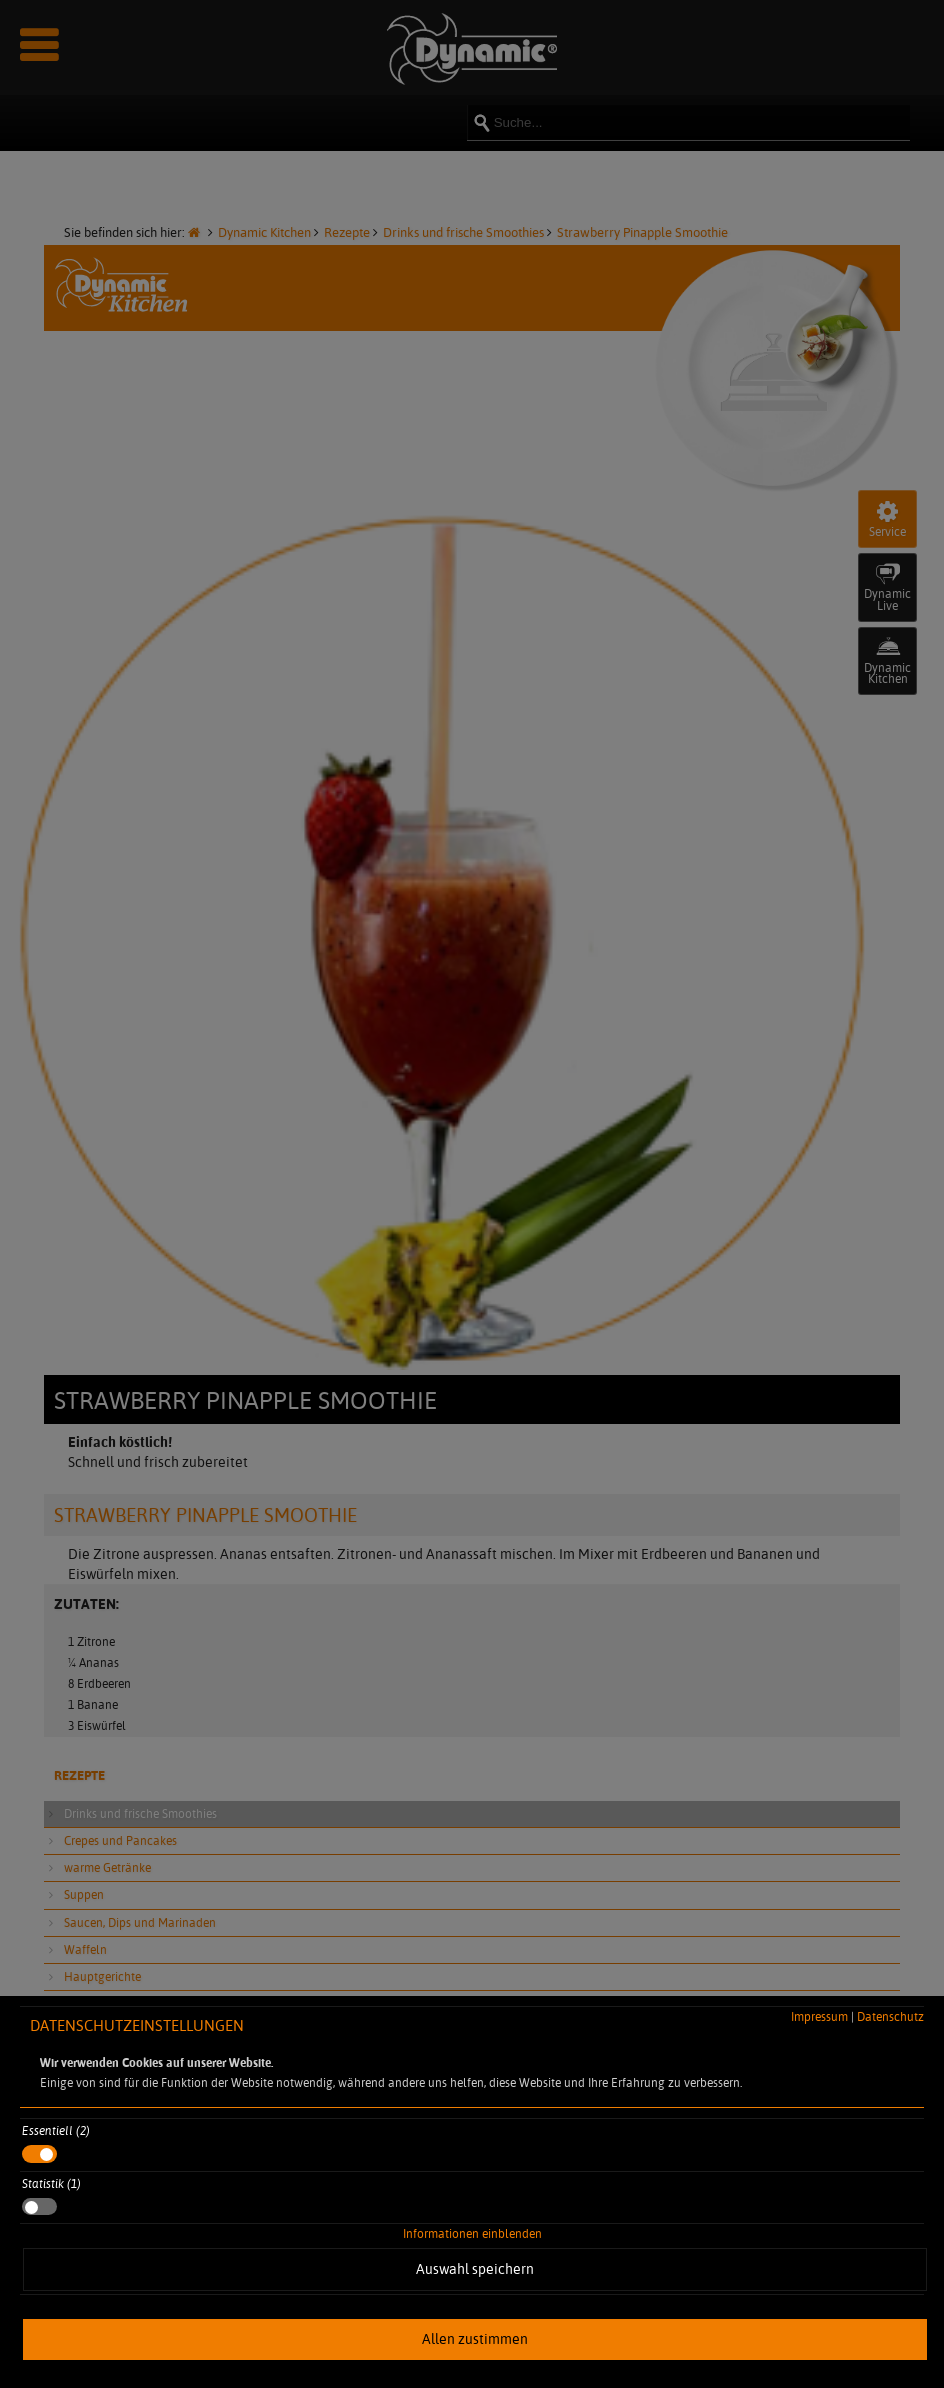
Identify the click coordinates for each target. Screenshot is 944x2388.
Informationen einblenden (472, 2233)
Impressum (819, 2016)
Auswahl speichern (475, 2269)
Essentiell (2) (56, 2130)
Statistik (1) (51, 2183)
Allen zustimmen (475, 2339)
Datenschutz (890, 2016)
